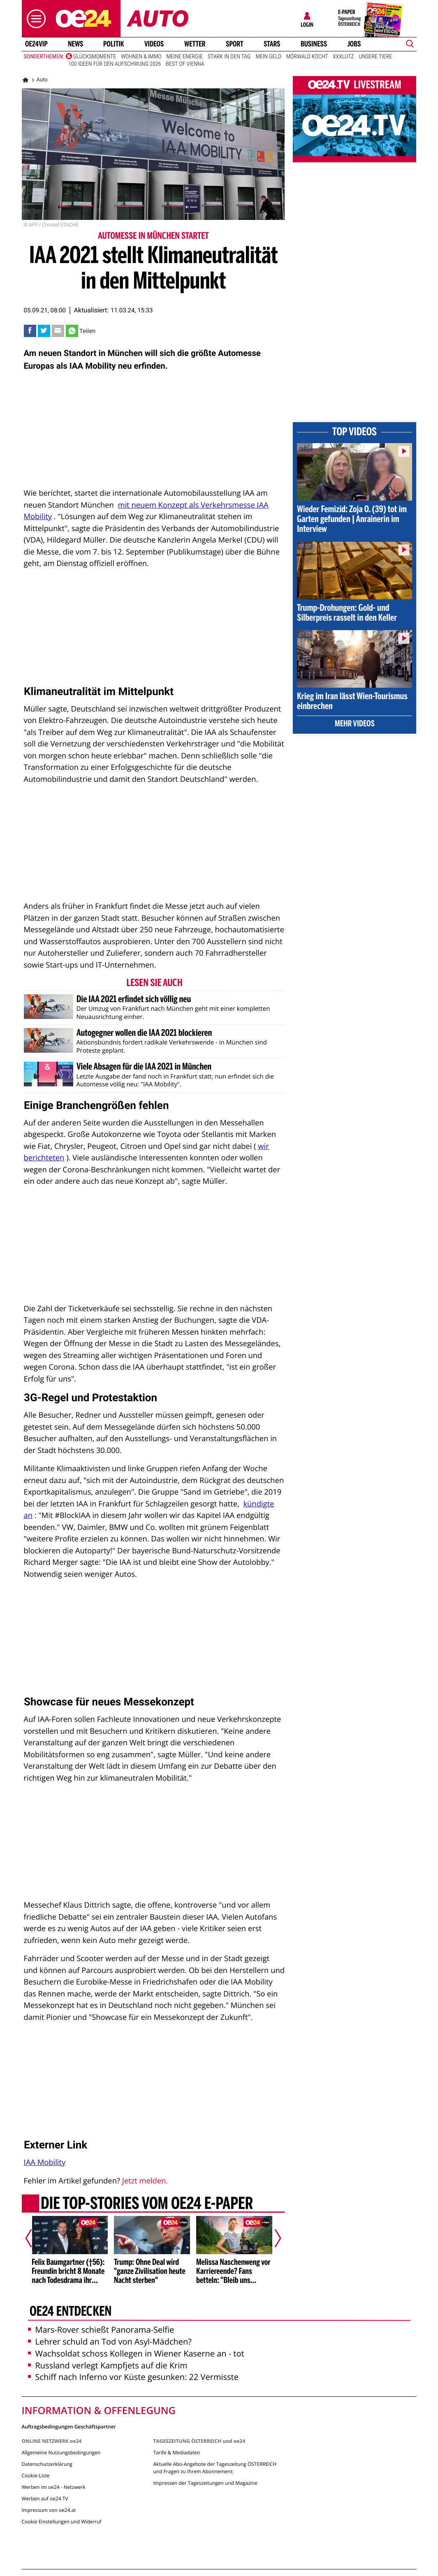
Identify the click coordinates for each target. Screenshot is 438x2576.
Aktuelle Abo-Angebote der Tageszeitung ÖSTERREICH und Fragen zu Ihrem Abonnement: (214, 2467)
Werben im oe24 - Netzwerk (54, 2487)
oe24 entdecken (70, 2312)
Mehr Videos (355, 724)
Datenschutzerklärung (47, 2463)
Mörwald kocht (307, 56)
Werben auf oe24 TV (45, 2498)
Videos (154, 44)
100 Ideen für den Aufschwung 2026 (114, 64)
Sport (234, 44)
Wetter (195, 44)
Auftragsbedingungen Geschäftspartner (69, 2426)
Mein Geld (268, 56)
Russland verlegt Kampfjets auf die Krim (108, 2365)
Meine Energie (184, 56)
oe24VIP (36, 44)
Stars (272, 44)
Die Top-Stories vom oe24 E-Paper (146, 2204)
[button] (34, 18)
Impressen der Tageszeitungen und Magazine (205, 2482)
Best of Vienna (185, 64)
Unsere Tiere (375, 56)
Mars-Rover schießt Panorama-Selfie (101, 2329)
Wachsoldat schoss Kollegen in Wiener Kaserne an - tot (136, 2353)
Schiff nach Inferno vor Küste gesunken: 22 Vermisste (133, 2376)
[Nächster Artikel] (272, 2238)
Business (314, 44)
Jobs (354, 44)
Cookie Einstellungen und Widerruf (62, 2521)
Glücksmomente (94, 56)
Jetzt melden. (145, 2181)
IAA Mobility (45, 2162)
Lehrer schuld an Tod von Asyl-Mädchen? (110, 2341)
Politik (113, 44)
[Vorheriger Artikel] (34, 2238)
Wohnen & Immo (141, 56)
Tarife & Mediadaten (176, 2452)
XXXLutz (343, 56)
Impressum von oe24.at (49, 2510)
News (75, 44)
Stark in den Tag (229, 56)
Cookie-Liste (36, 2475)
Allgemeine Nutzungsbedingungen (61, 2452)
